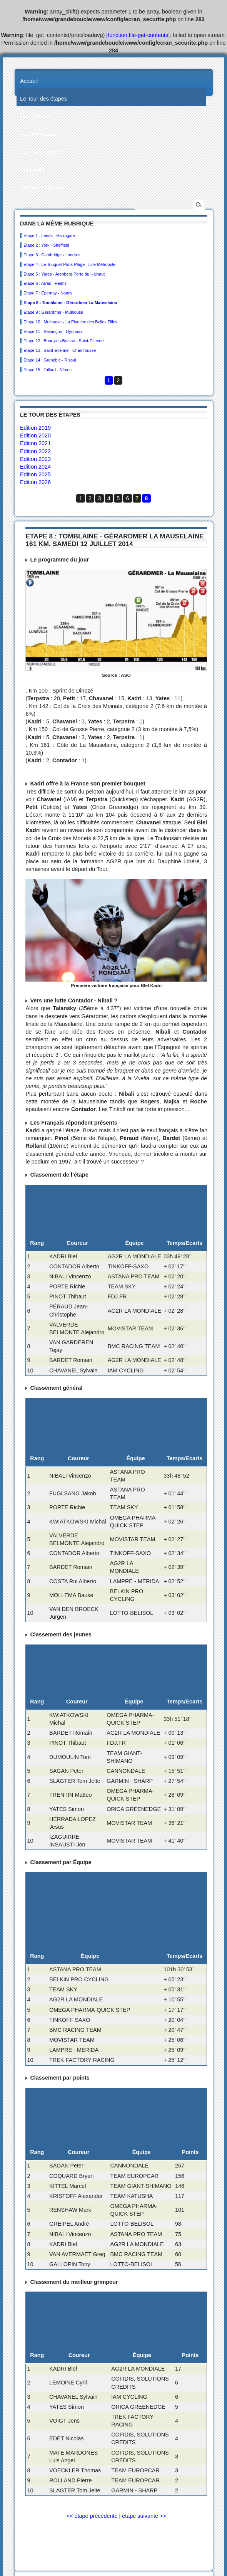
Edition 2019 (35, 428)
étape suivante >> (144, 2516)
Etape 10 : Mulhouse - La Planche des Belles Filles (70, 321)
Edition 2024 (35, 467)
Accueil (29, 81)
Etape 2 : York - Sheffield (46, 245)
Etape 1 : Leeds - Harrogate (49, 235)
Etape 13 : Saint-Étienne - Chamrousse (59, 350)
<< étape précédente (92, 2516)
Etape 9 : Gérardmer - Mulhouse (53, 312)
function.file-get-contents (138, 35)
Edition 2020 (35, 435)
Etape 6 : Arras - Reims (45, 283)
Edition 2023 (35, 459)
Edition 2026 (35, 482)
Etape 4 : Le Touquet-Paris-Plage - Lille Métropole (69, 264)
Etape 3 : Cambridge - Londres (51, 254)
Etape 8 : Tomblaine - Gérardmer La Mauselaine (70, 302)
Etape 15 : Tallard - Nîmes (47, 369)
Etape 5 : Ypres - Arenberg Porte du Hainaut (64, 274)
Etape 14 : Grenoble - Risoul (49, 360)
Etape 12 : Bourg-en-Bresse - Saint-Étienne (63, 340)
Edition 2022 (35, 451)
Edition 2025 (35, 474)
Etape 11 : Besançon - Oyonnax (52, 331)
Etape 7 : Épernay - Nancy (47, 293)
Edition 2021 (35, 443)
